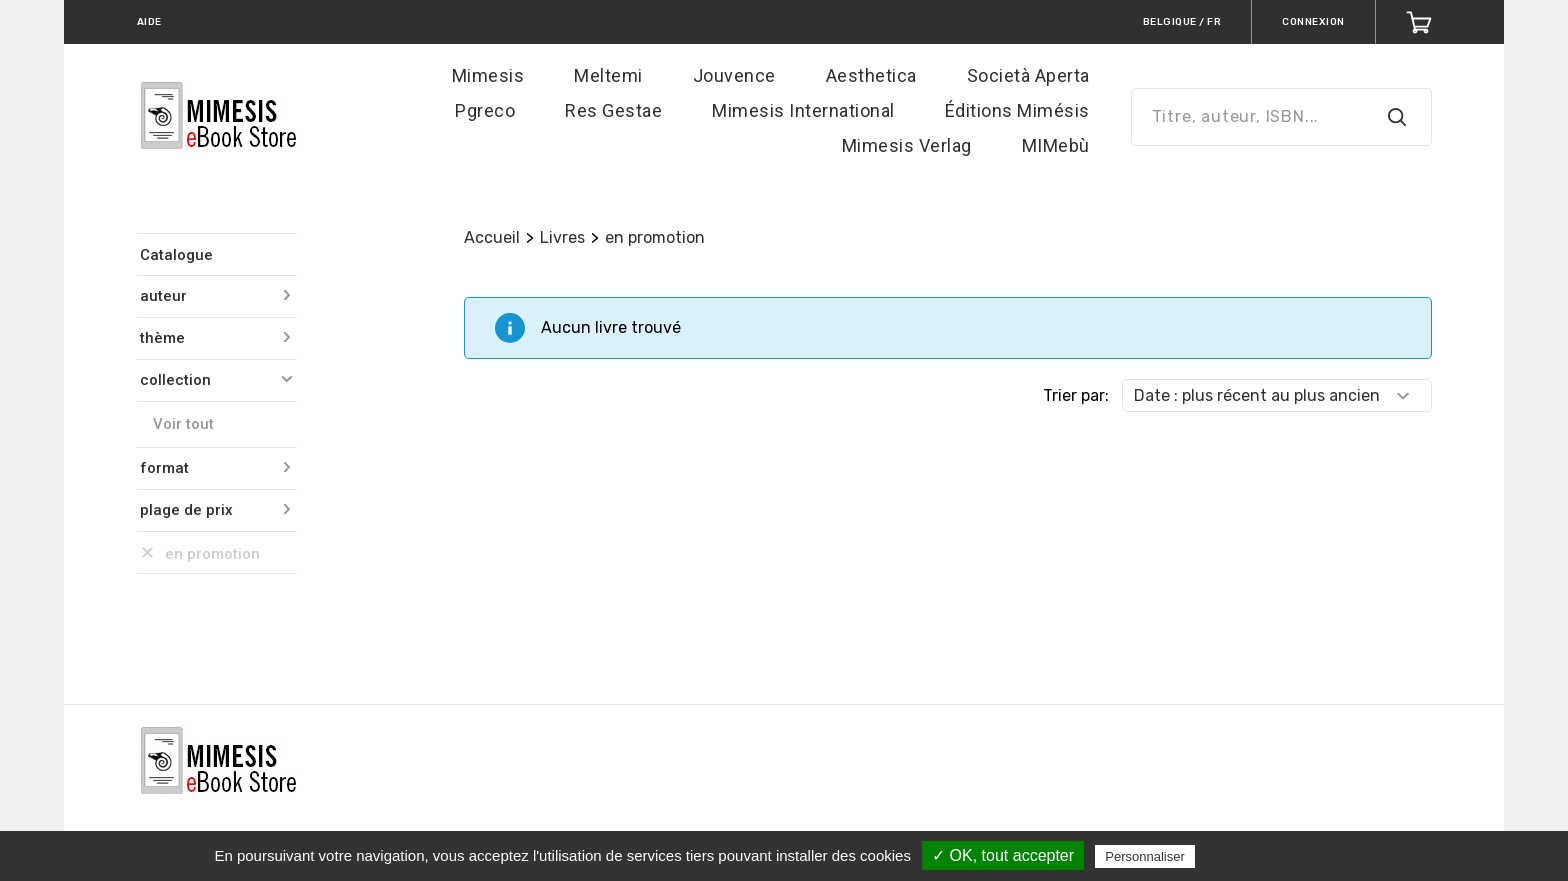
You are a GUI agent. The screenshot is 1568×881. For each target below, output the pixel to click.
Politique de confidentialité (1286, 856)
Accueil (492, 237)
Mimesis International (803, 110)
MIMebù (1056, 145)
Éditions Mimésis (1017, 110)
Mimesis (488, 75)
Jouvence (734, 75)
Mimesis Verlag (907, 145)
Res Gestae (613, 110)
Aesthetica (871, 75)
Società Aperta (1028, 75)
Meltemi (608, 75)
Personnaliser (1145, 856)
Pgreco (485, 110)
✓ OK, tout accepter (1003, 855)
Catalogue (176, 255)
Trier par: (1076, 395)
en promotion (655, 237)
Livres (562, 237)
